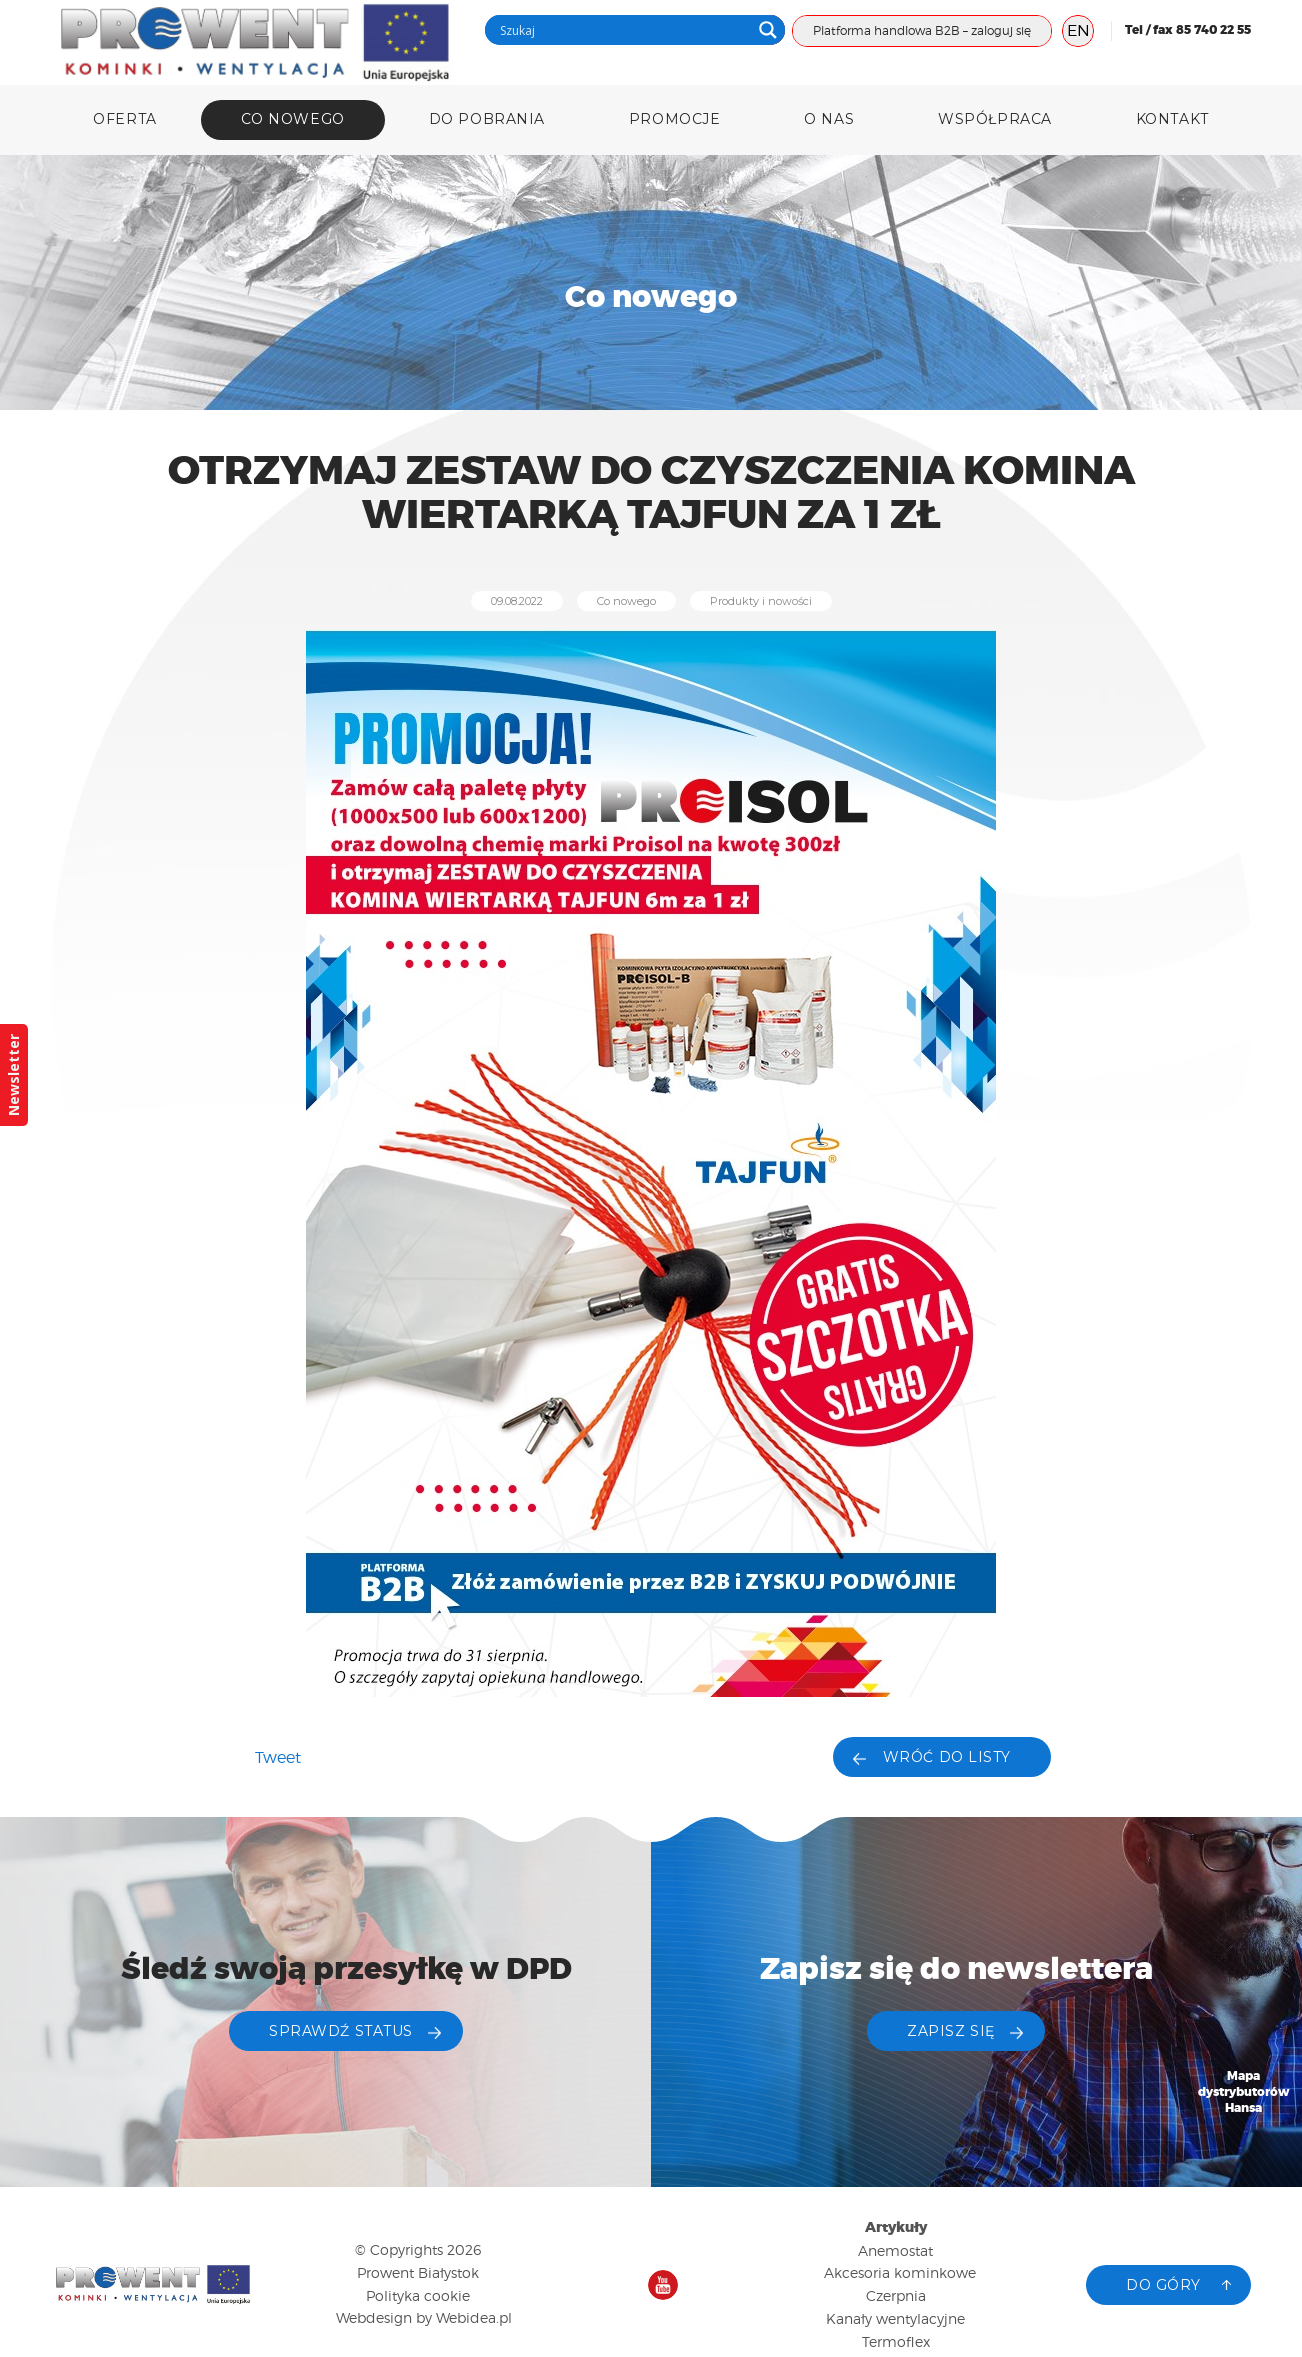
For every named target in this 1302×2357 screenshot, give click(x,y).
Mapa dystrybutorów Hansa (1244, 2092)
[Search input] (623, 30)
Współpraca (995, 119)
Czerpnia (896, 2295)
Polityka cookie (418, 2295)
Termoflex (896, 2341)
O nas (829, 119)
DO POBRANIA (487, 119)
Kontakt (1172, 119)
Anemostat (895, 2250)
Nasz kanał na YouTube (663, 2285)
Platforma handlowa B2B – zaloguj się (922, 30)
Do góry (1163, 2285)
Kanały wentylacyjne (895, 2318)
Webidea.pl (474, 2317)
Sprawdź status (341, 2031)
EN (1078, 30)
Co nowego (293, 119)
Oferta (124, 119)
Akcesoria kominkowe (900, 2272)
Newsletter (13, 1075)
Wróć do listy (947, 1757)
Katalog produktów (1244, 2221)
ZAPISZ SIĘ (951, 2031)
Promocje (674, 119)
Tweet (278, 1757)
